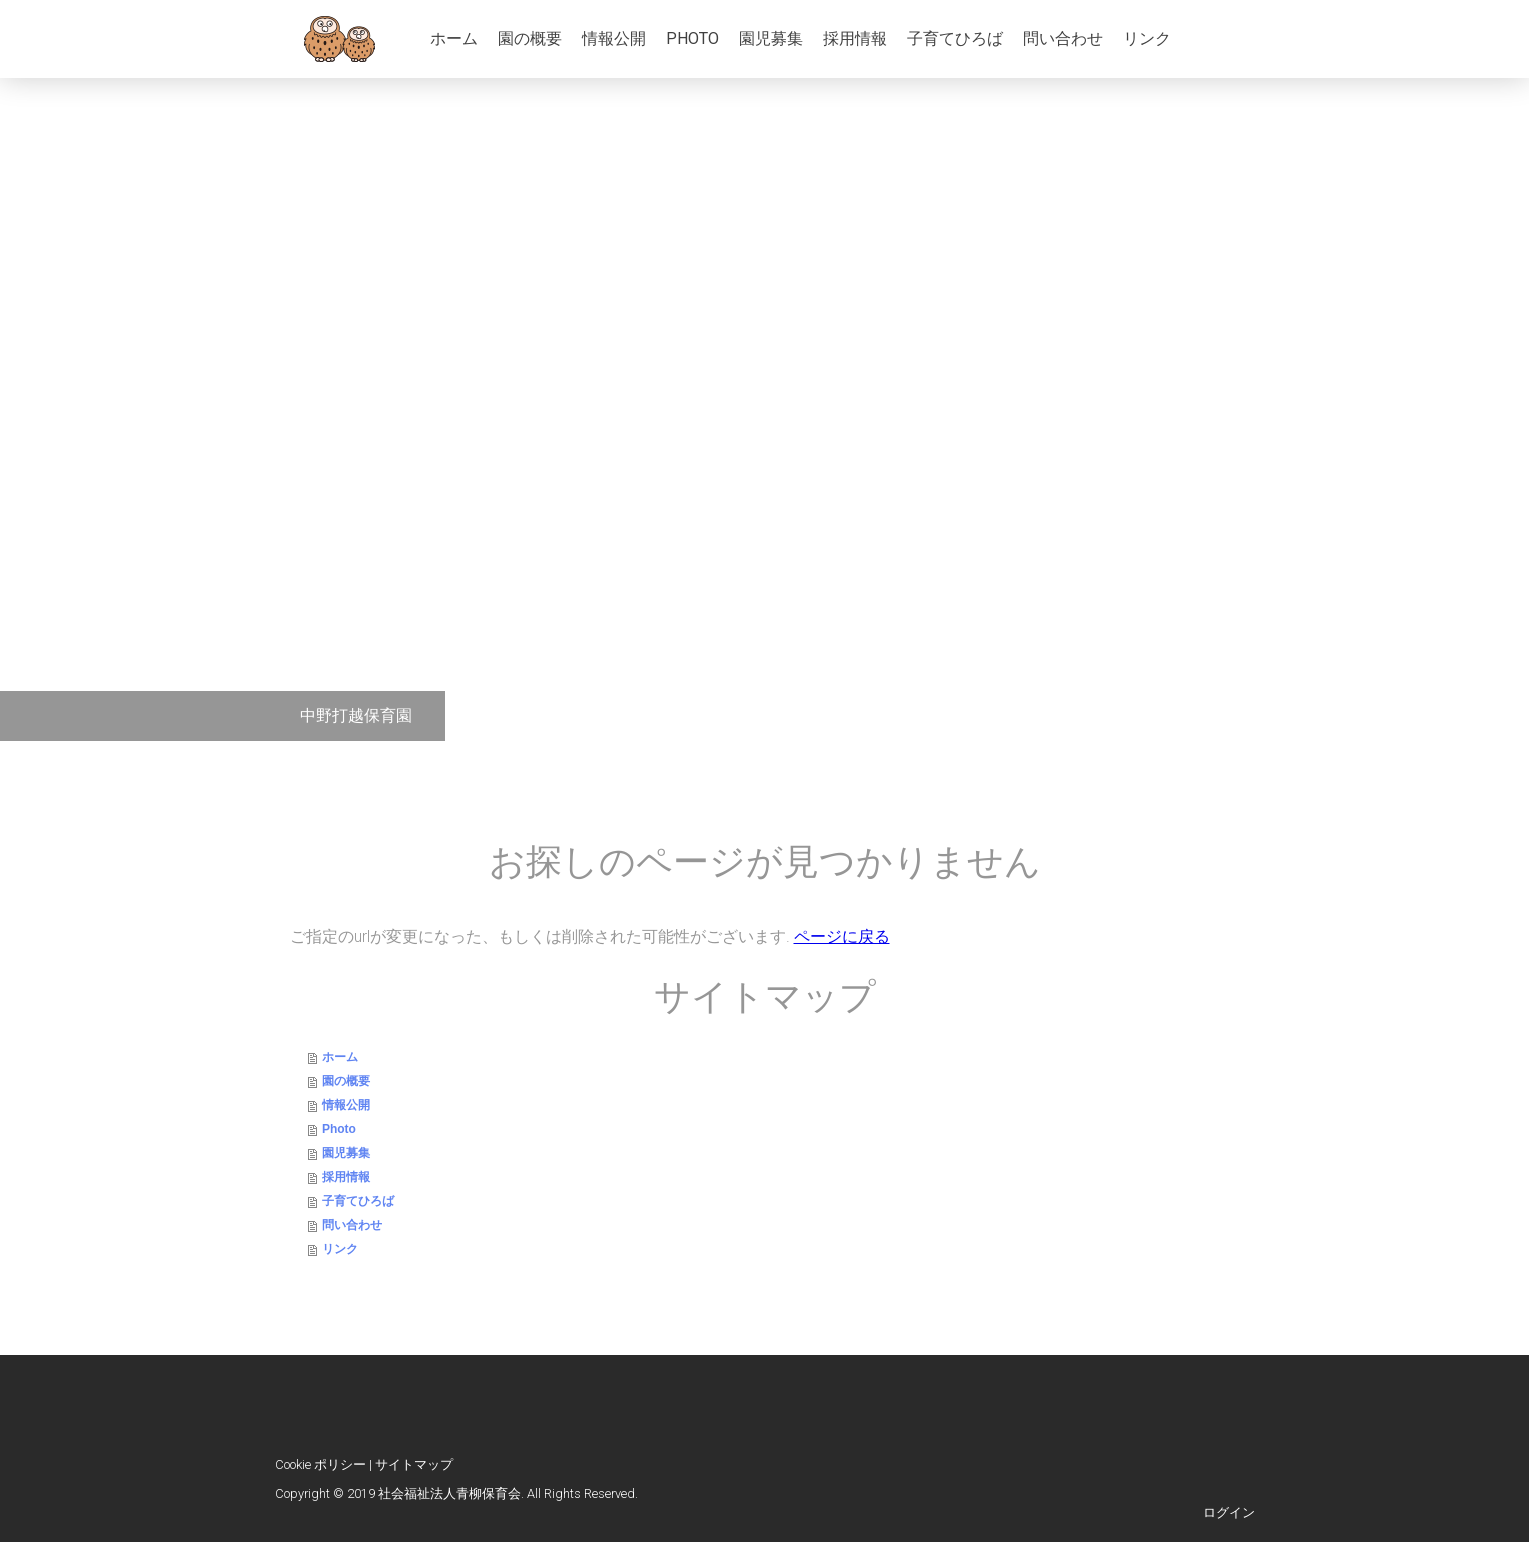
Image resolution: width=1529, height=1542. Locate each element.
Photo (692, 38)
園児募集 (771, 38)
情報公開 (614, 38)
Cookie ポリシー (320, 1464)
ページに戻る (842, 936)
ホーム (454, 38)
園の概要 (530, 38)
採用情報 (855, 38)
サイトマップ (414, 1464)
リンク (1147, 38)
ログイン (1229, 1512)
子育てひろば (955, 38)
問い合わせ (1063, 38)
